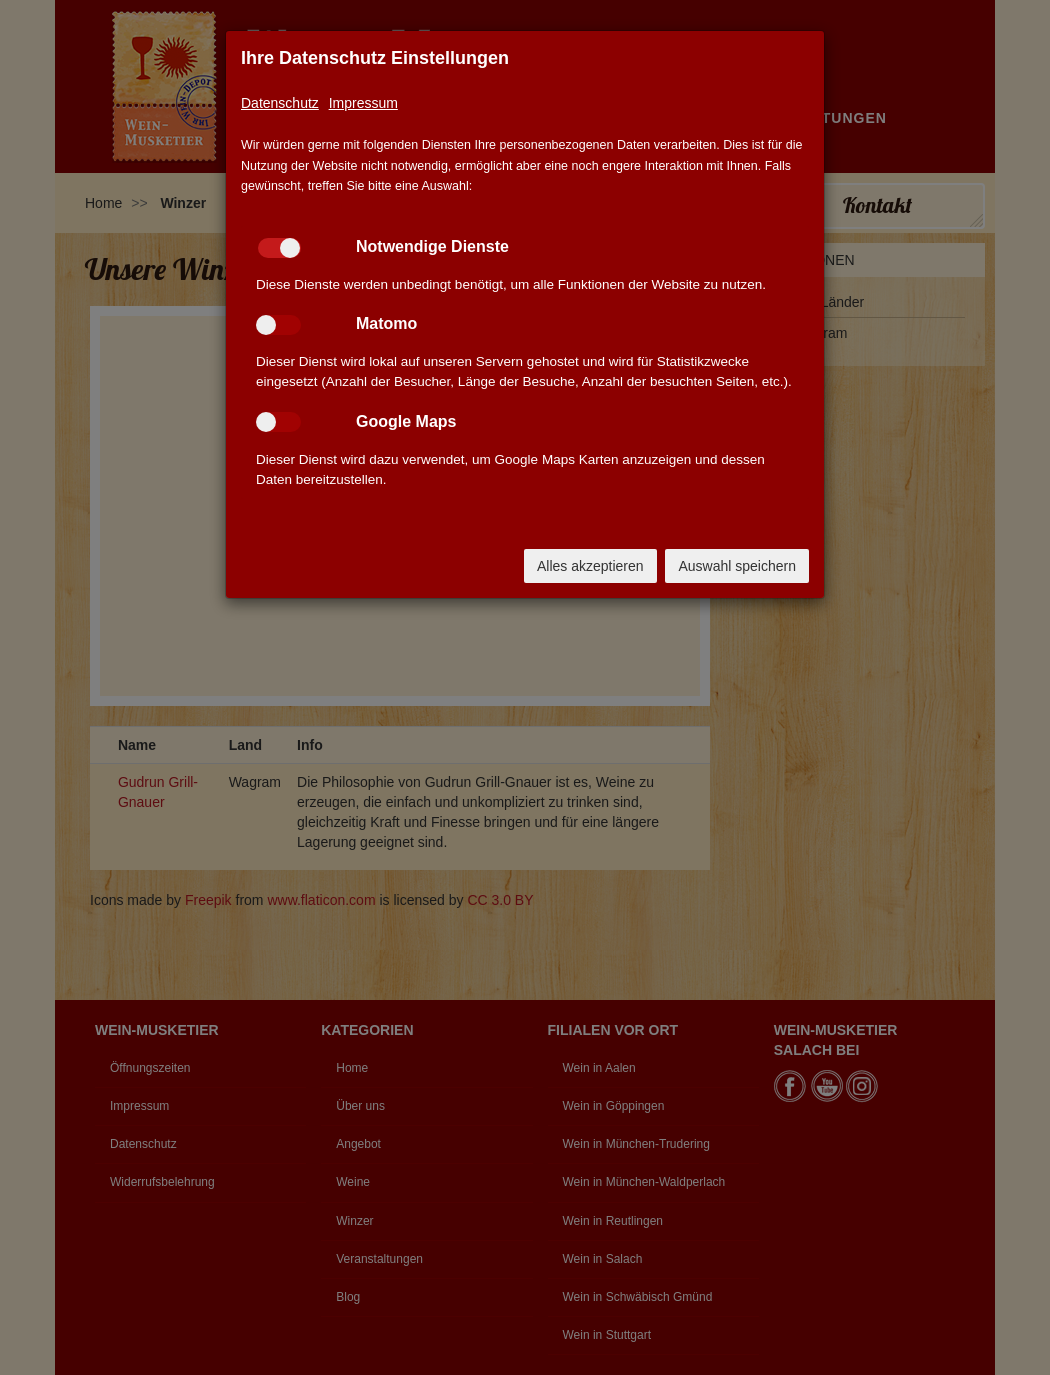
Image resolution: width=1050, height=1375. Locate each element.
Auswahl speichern (737, 566)
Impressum (363, 103)
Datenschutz (280, 103)
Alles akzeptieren (590, 566)
